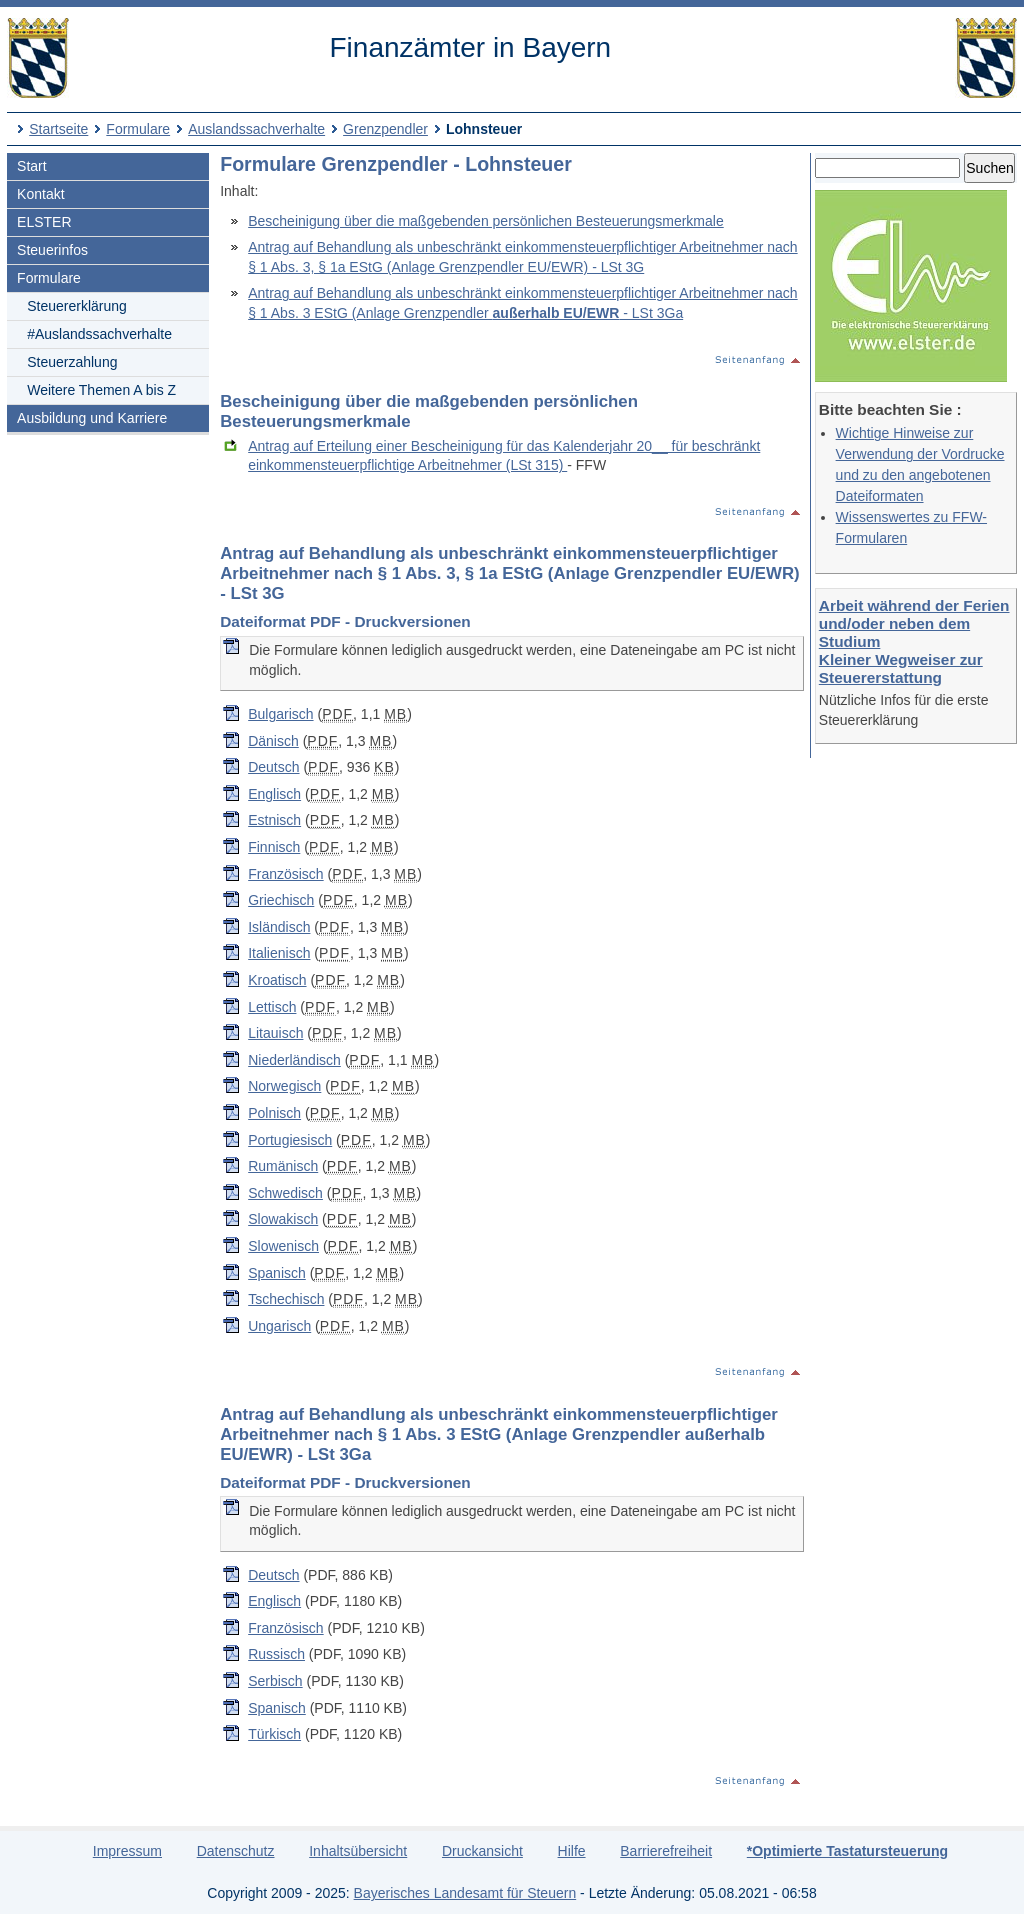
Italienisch (279, 953)
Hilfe (572, 1851)
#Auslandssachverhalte (99, 334)
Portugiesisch (290, 1140)
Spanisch (277, 1273)
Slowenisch (283, 1246)
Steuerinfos (52, 250)
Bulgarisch (280, 714)
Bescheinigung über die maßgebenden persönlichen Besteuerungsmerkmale (486, 221)
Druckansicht (482, 1851)
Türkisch (274, 1734)
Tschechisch (286, 1299)
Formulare (138, 129)
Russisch (276, 1654)
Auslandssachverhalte (256, 129)
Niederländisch (294, 1060)
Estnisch (274, 820)
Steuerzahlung (72, 362)
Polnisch (274, 1113)
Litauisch (275, 1033)
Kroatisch (277, 980)
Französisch (285, 874)
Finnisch (274, 847)
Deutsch (273, 767)
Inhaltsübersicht (358, 1851)
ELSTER (44, 222)
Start (32, 166)
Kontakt (40, 194)
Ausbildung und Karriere (92, 418)
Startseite (58, 129)
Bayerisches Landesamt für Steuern (465, 1893)
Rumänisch (283, 1166)
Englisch (274, 794)
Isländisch (279, 927)
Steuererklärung (77, 306)
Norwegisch (284, 1086)
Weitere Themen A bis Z (101, 390)
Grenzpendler (385, 129)
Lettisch (272, 1007)
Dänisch (273, 741)
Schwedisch (285, 1193)
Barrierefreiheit (666, 1851)
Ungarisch (279, 1326)
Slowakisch (283, 1219)
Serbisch (275, 1681)
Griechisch (281, 900)
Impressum (127, 1851)
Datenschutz (236, 1851)
